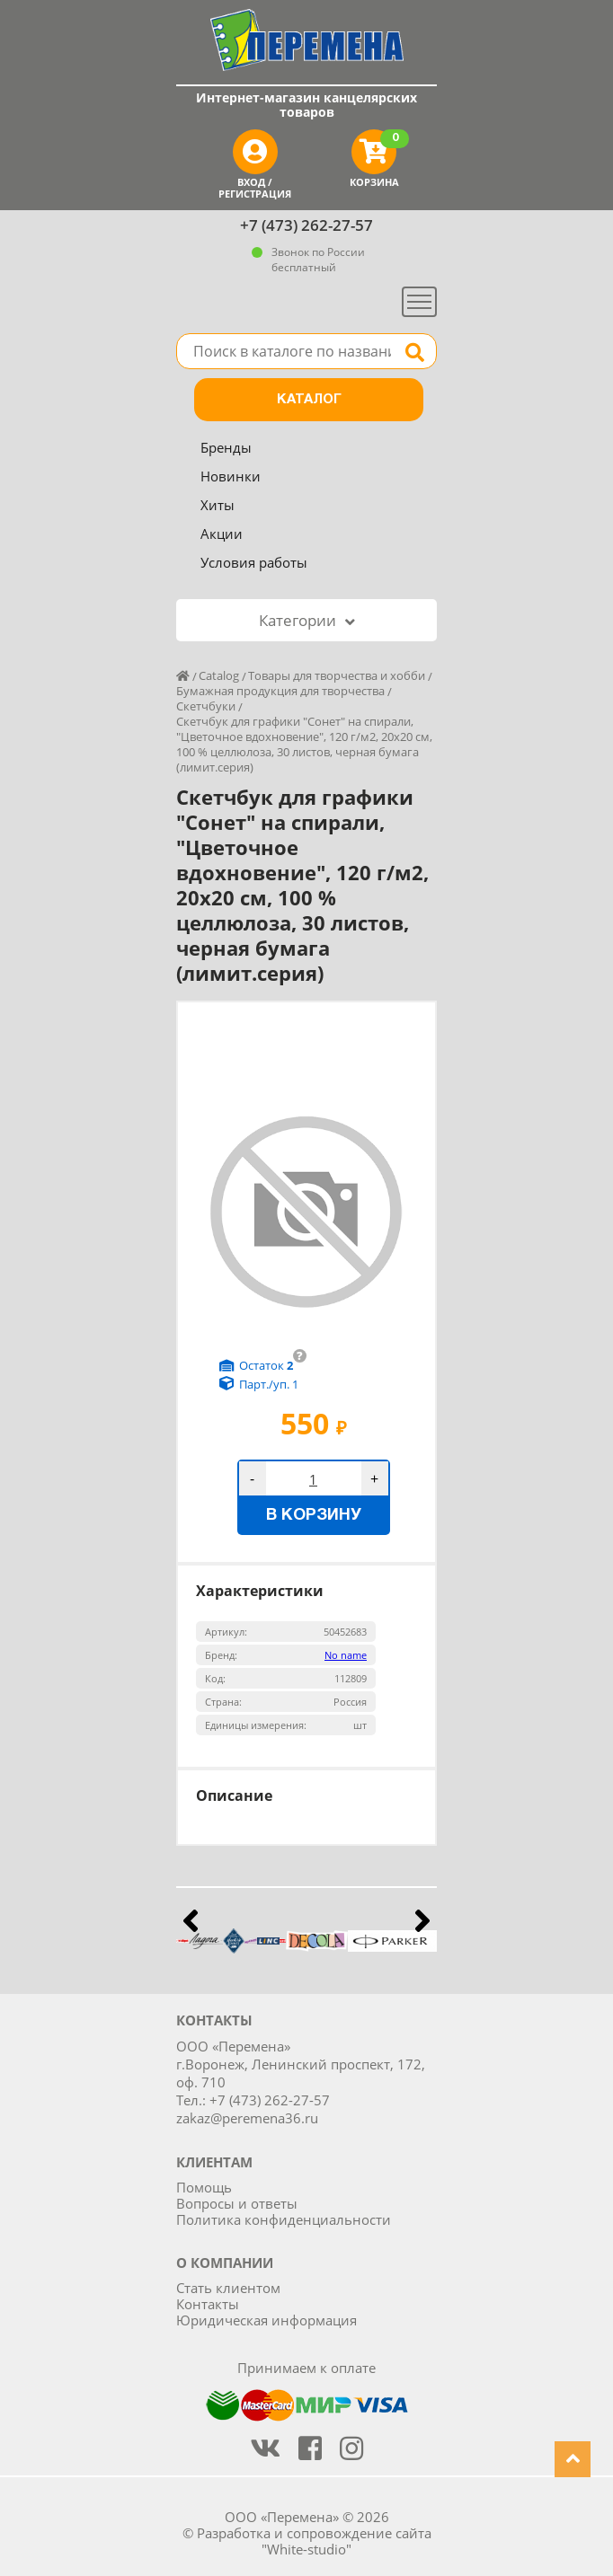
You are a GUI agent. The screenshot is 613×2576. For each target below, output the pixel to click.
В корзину (313, 1515)
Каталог (309, 399)
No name (345, 1655)
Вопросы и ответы (237, 2203)
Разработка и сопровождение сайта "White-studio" (314, 2541)
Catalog (219, 675)
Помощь (204, 2187)
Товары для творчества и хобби (336, 675)
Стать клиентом (228, 2288)
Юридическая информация (266, 2320)
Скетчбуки (205, 706)
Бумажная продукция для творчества (280, 691)
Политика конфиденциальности (283, 2219)
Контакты (207, 2304)
